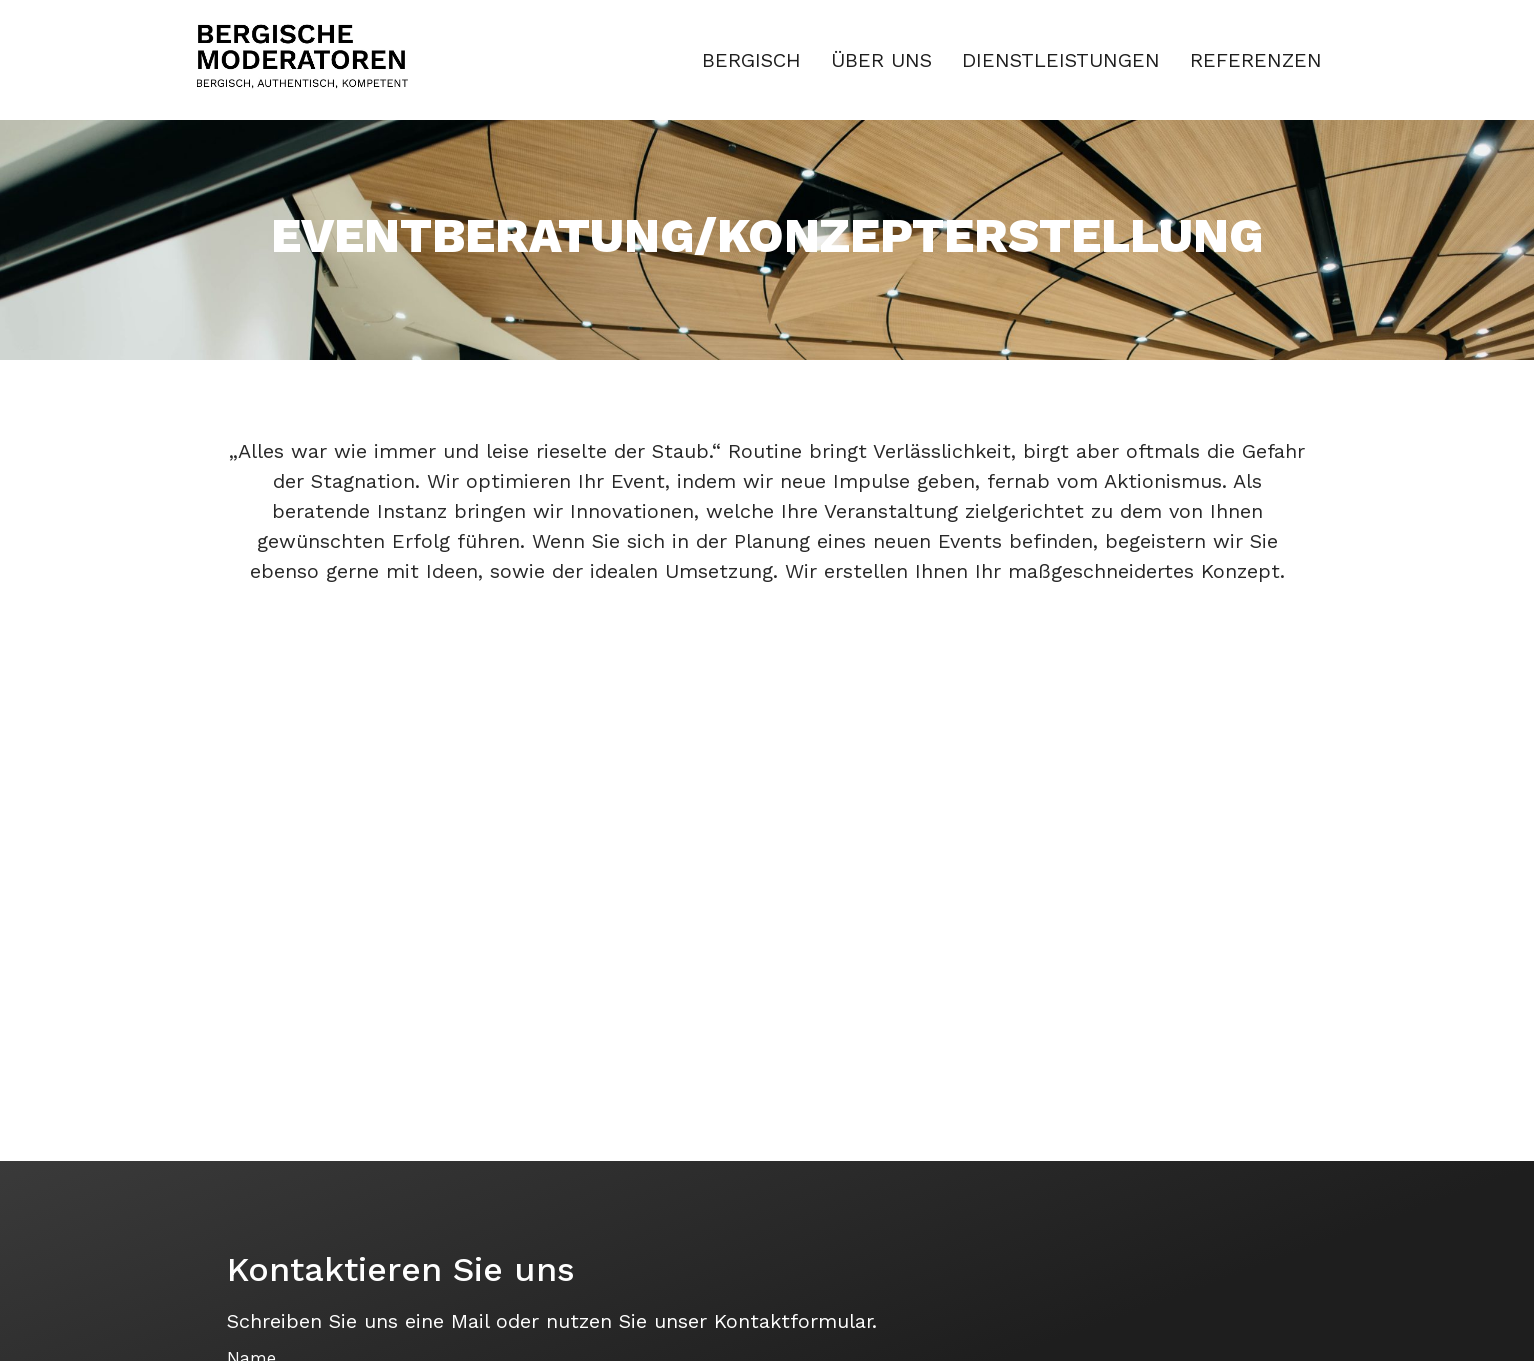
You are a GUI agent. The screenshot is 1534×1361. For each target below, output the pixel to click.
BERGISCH (751, 60)
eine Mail (447, 1321)
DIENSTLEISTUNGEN (1061, 60)
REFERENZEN (1256, 60)
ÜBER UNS (881, 60)
